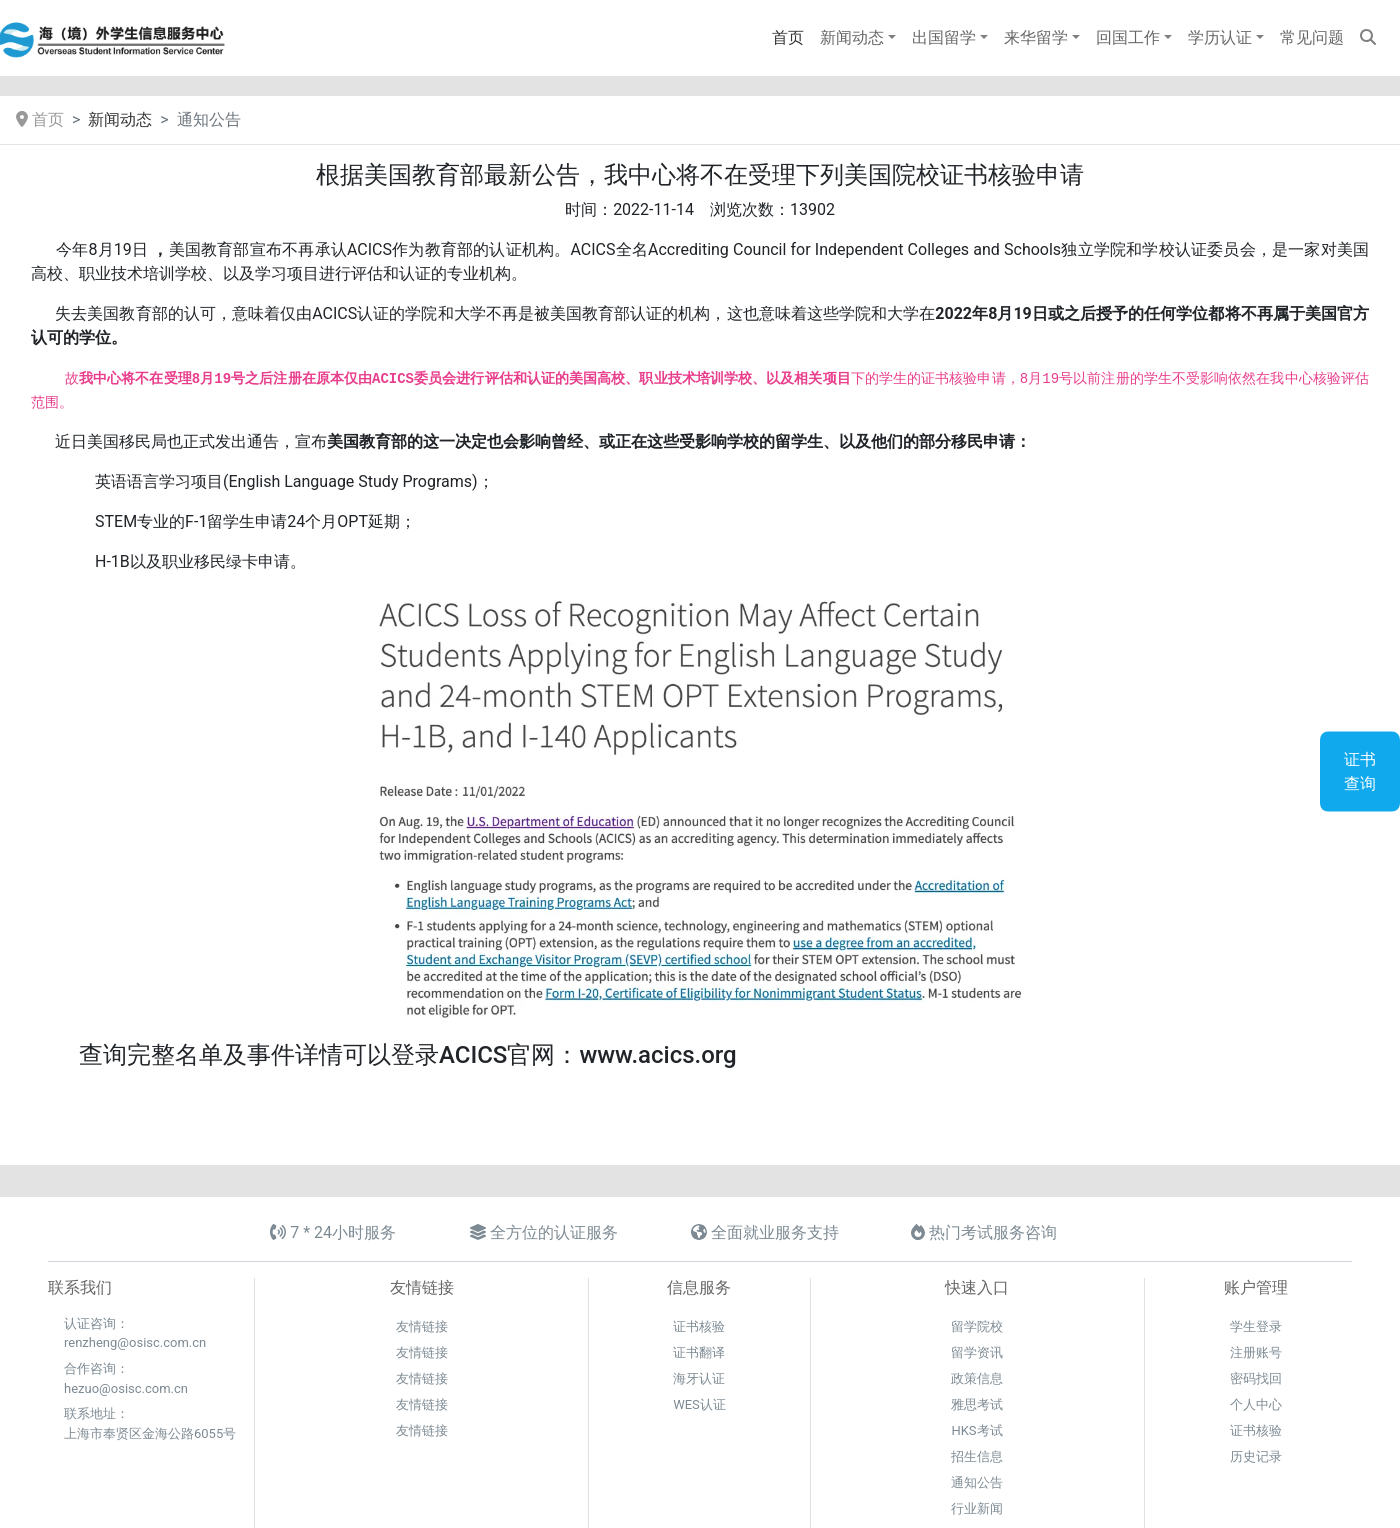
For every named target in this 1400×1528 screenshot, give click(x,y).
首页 (40, 119)
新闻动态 (120, 119)
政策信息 (977, 1378)
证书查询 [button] (1360, 771)
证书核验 (699, 1326)
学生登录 (1256, 1326)
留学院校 (977, 1326)
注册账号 (1256, 1352)
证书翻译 (699, 1352)
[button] (858, 38)
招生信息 (977, 1456)
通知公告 (977, 1482)
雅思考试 (977, 1404)
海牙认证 (699, 1378)
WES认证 (699, 1404)
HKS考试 (976, 1430)
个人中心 (1256, 1404)
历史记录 (1256, 1456)
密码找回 (1256, 1378)
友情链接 (422, 1326)
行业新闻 (977, 1508)
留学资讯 (977, 1352)
